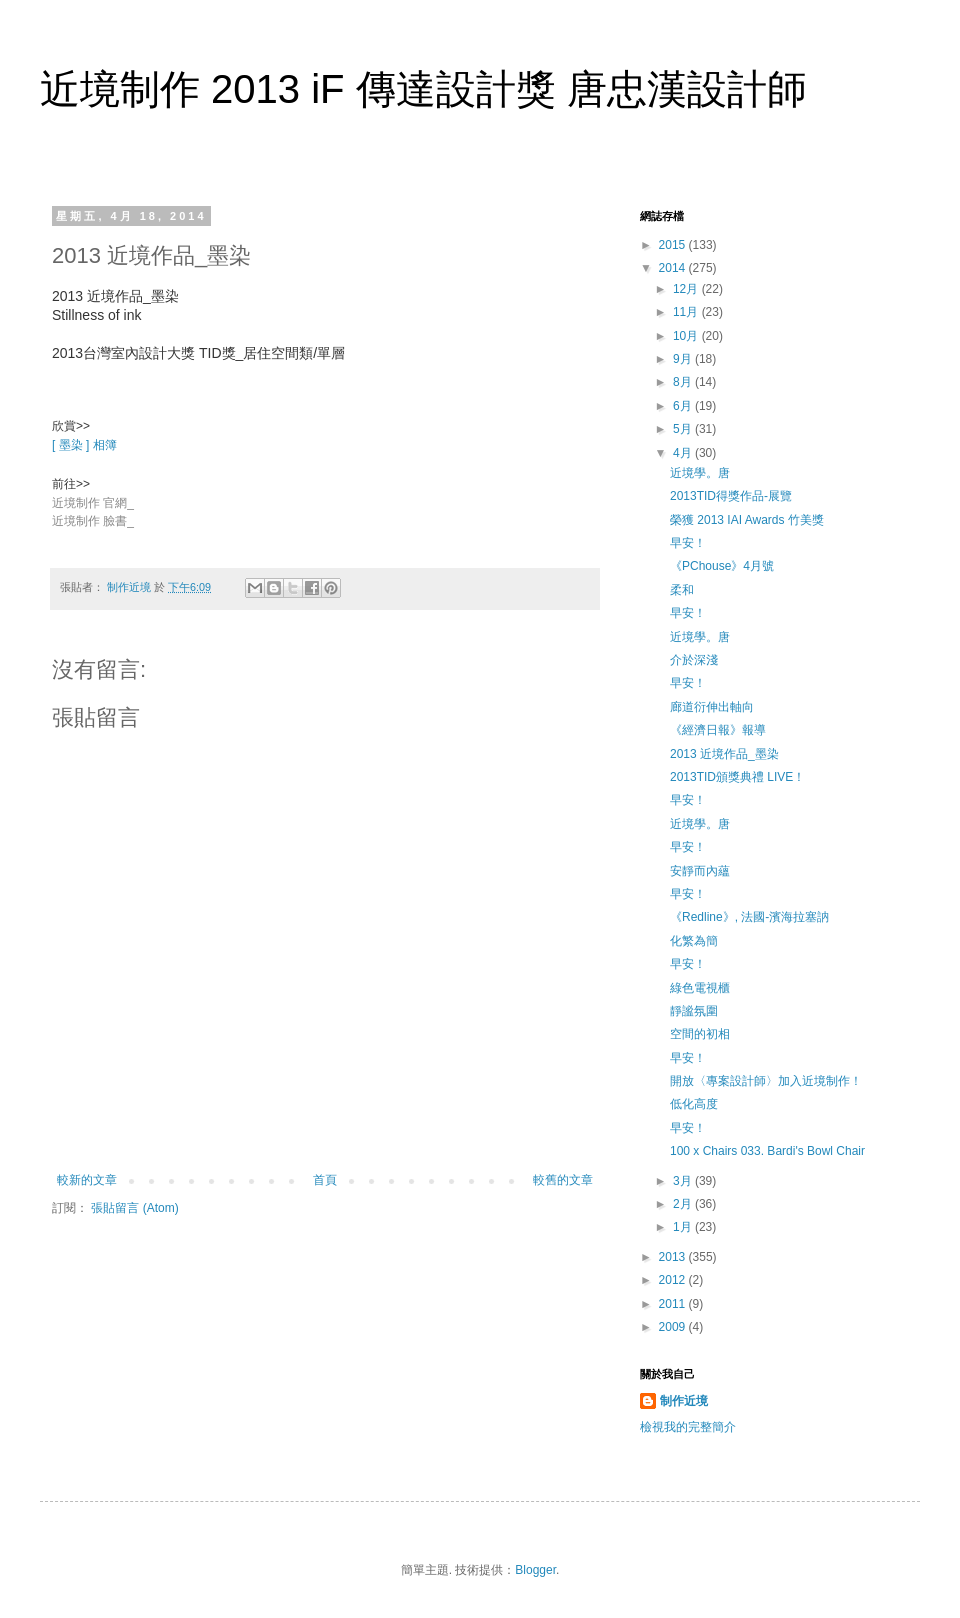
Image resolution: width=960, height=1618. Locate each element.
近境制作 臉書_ (93, 521)
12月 (687, 289)
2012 (674, 1280)
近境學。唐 (700, 473)
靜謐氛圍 (694, 1011)
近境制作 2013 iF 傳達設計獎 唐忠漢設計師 (423, 89)
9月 (684, 359)
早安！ (688, 543)
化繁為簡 (694, 941)
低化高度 (694, 1104)
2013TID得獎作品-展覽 (731, 496)
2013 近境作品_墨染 (724, 754)
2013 (674, 1257)
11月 (687, 312)
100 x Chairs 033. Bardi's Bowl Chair (767, 1151)
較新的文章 (87, 1180)
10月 (687, 336)
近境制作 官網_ (93, 503)
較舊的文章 (563, 1180)
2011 (674, 1304)
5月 (684, 429)
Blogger (535, 1570)
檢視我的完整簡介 (688, 1427)
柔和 (682, 590)
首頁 (325, 1180)
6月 (684, 406)
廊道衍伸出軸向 (712, 707)
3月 (684, 1181)
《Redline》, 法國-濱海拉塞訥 (749, 917)
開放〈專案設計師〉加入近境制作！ (766, 1081)
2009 (674, 1327)
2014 (674, 268)
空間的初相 (700, 1034)
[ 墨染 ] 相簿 (84, 445)
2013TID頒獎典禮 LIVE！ (737, 777)
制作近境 (684, 1401)
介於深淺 (694, 660)
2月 (684, 1204)
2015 (674, 245)
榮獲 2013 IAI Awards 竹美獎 (747, 520)
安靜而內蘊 (700, 871)
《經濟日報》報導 (718, 730)
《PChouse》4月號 (722, 566)
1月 (684, 1227)
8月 (684, 382)
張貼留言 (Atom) (134, 1208)
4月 (684, 453)
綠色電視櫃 (700, 988)
